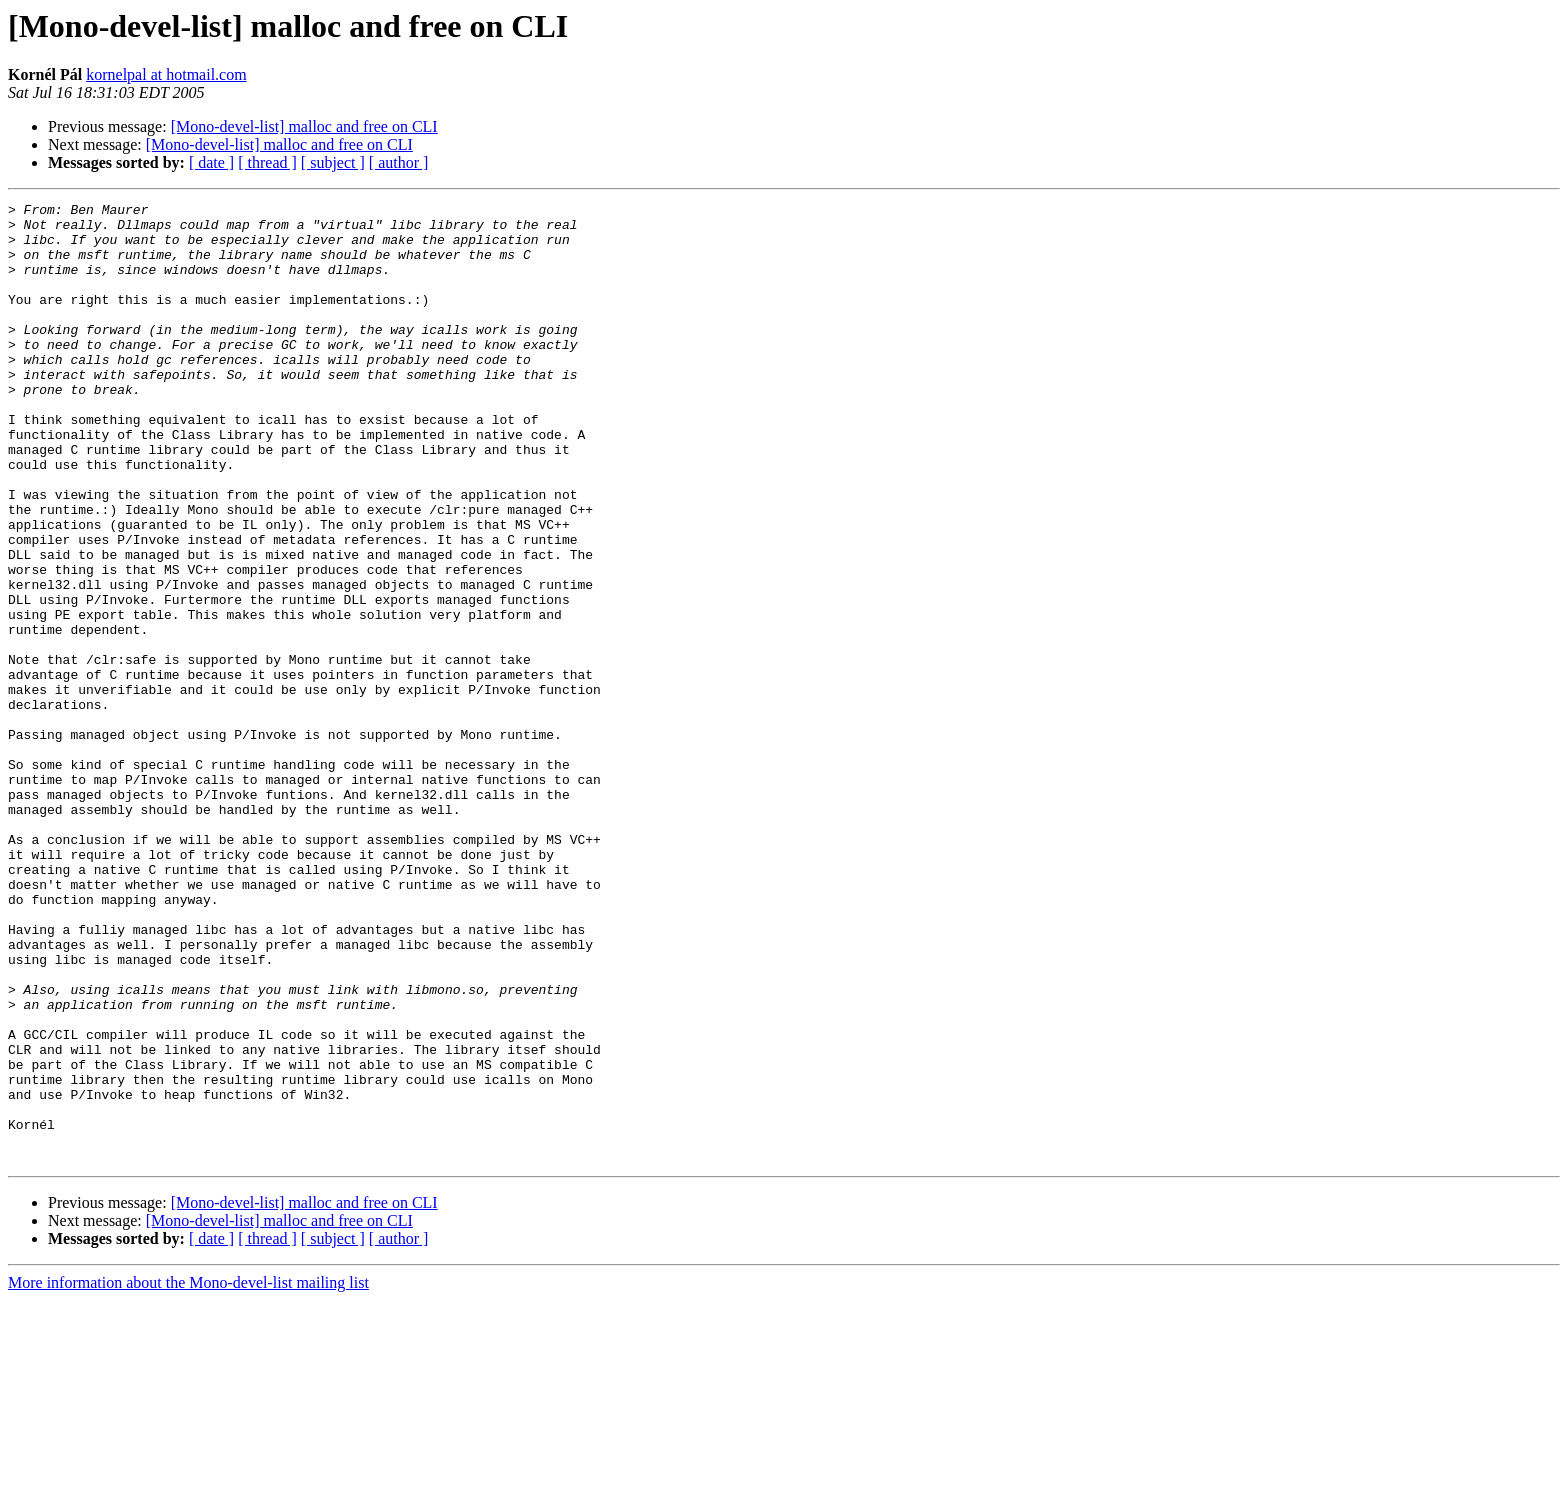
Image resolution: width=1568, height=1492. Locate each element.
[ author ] (399, 162)
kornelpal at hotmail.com (166, 74)
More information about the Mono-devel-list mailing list (188, 1474)
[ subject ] (333, 162)
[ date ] (211, 162)
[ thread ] (267, 162)
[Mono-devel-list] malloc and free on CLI (304, 126)
